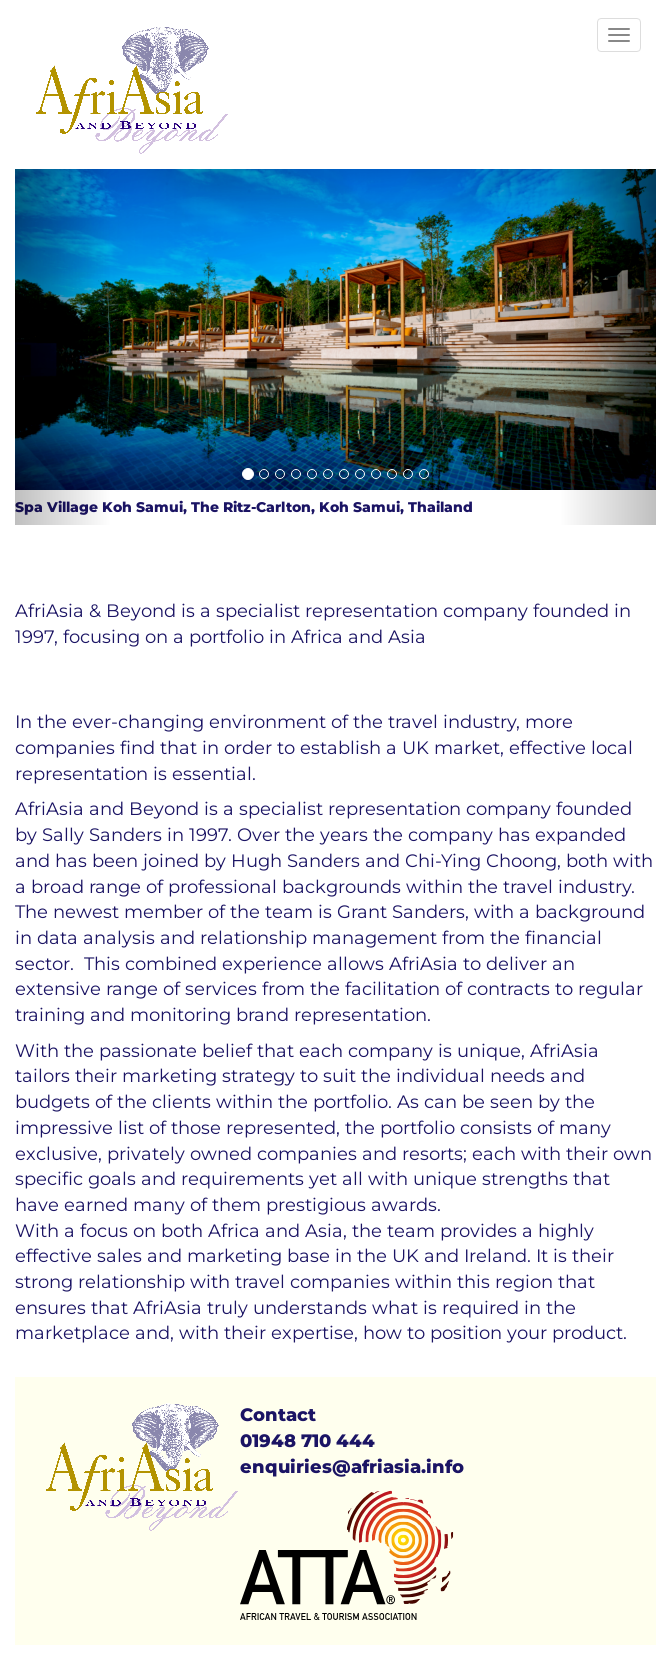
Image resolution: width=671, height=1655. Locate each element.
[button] (63, 347)
